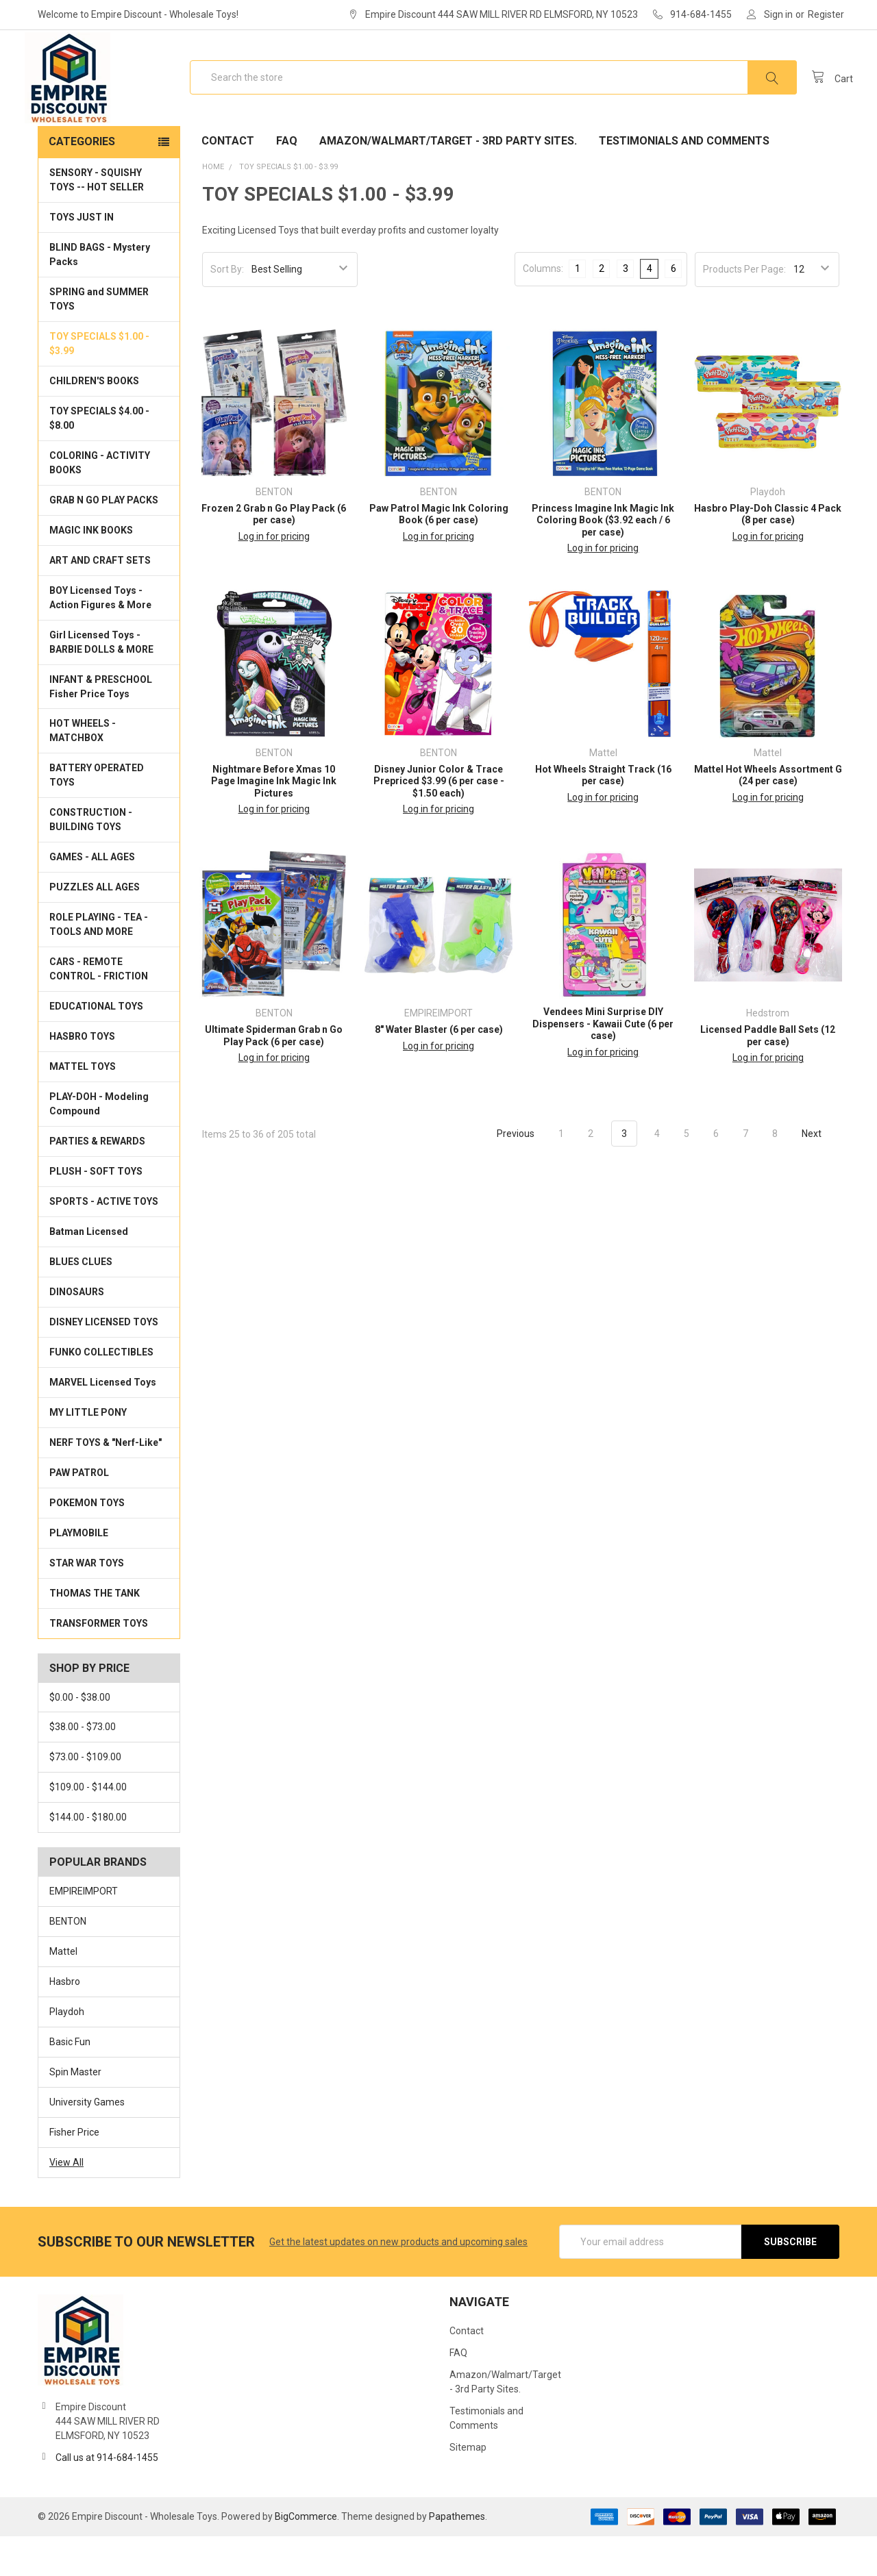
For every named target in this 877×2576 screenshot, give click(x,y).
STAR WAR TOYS (86, 1602)
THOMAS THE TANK (94, 1632)
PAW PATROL (79, 1512)
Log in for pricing (274, 576)
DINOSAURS (76, 1331)
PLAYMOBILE (78, 1572)
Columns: (543, 308)
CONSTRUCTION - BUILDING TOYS (90, 859)
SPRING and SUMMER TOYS (99, 338)
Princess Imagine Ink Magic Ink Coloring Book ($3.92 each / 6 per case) (603, 559)
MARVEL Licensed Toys (102, 1421)
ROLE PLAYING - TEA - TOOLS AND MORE (98, 964)
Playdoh (66, 2051)
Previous (507, 1173)
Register (826, 14)
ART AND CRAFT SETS (100, 600)
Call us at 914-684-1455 (106, 2497)
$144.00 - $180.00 (88, 1856)
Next (819, 1173)
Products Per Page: (744, 308)
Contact (227, 180)
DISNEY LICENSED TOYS (103, 1361)
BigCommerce (306, 2556)
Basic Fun (69, 2081)
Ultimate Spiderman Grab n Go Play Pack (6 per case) (274, 1075)
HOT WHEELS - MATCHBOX (82, 770)
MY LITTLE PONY (88, 1452)
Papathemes (457, 2556)
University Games (87, 2141)
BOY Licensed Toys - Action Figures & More (100, 637)
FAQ (286, 180)
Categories (82, 181)
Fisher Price (74, 2171)
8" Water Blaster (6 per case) (439, 1069)
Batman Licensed (88, 1271)
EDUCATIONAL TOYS (96, 1045)
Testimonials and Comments (684, 180)
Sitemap (467, 2486)
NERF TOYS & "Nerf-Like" (105, 1482)
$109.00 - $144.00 (88, 1826)
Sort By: (227, 308)
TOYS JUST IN (81, 256)
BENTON (67, 1960)
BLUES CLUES (80, 1301)
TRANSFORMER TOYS (98, 1663)
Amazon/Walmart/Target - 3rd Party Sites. (448, 180)
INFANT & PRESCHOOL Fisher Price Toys (100, 725)
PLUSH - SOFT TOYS (96, 1210)
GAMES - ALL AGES (92, 896)
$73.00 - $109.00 (85, 1796)
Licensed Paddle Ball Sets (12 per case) (767, 1075)
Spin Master (75, 2111)
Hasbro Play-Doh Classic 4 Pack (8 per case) (767, 554)
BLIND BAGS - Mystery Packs (99, 294)
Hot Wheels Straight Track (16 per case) (603, 815)
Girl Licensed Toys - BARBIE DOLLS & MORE (101, 682)
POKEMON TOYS (87, 1542)
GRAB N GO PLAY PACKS (103, 539)
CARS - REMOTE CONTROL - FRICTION (98, 1008)
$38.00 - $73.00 (82, 1767)
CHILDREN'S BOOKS (94, 420)
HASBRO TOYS (82, 1076)
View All (66, 2202)
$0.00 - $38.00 (79, 1736)
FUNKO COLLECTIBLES (101, 1391)
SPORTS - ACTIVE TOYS (103, 1241)
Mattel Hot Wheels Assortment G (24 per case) (768, 815)
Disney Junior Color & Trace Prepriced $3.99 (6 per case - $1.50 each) (438, 820)
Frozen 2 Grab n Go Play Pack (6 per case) (273, 554)
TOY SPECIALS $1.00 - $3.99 (99, 383)
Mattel (63, 1991)
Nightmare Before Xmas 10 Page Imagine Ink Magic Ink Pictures (273, 820)
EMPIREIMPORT (83, 1930)
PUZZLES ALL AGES (94, 926)
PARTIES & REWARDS (97, 1180)
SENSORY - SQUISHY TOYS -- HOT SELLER (96, 219)
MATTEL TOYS (82, 1106)
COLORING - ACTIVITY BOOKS (99, 502)
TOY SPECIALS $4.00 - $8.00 (99, 458)
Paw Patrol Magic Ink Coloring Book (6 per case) (438, 554)
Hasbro (64, 2021)
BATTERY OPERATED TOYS (96, 814)
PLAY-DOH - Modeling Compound (99, 1143)
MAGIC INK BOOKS (91, 569)
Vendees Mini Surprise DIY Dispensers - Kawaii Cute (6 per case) (603, 1063)
